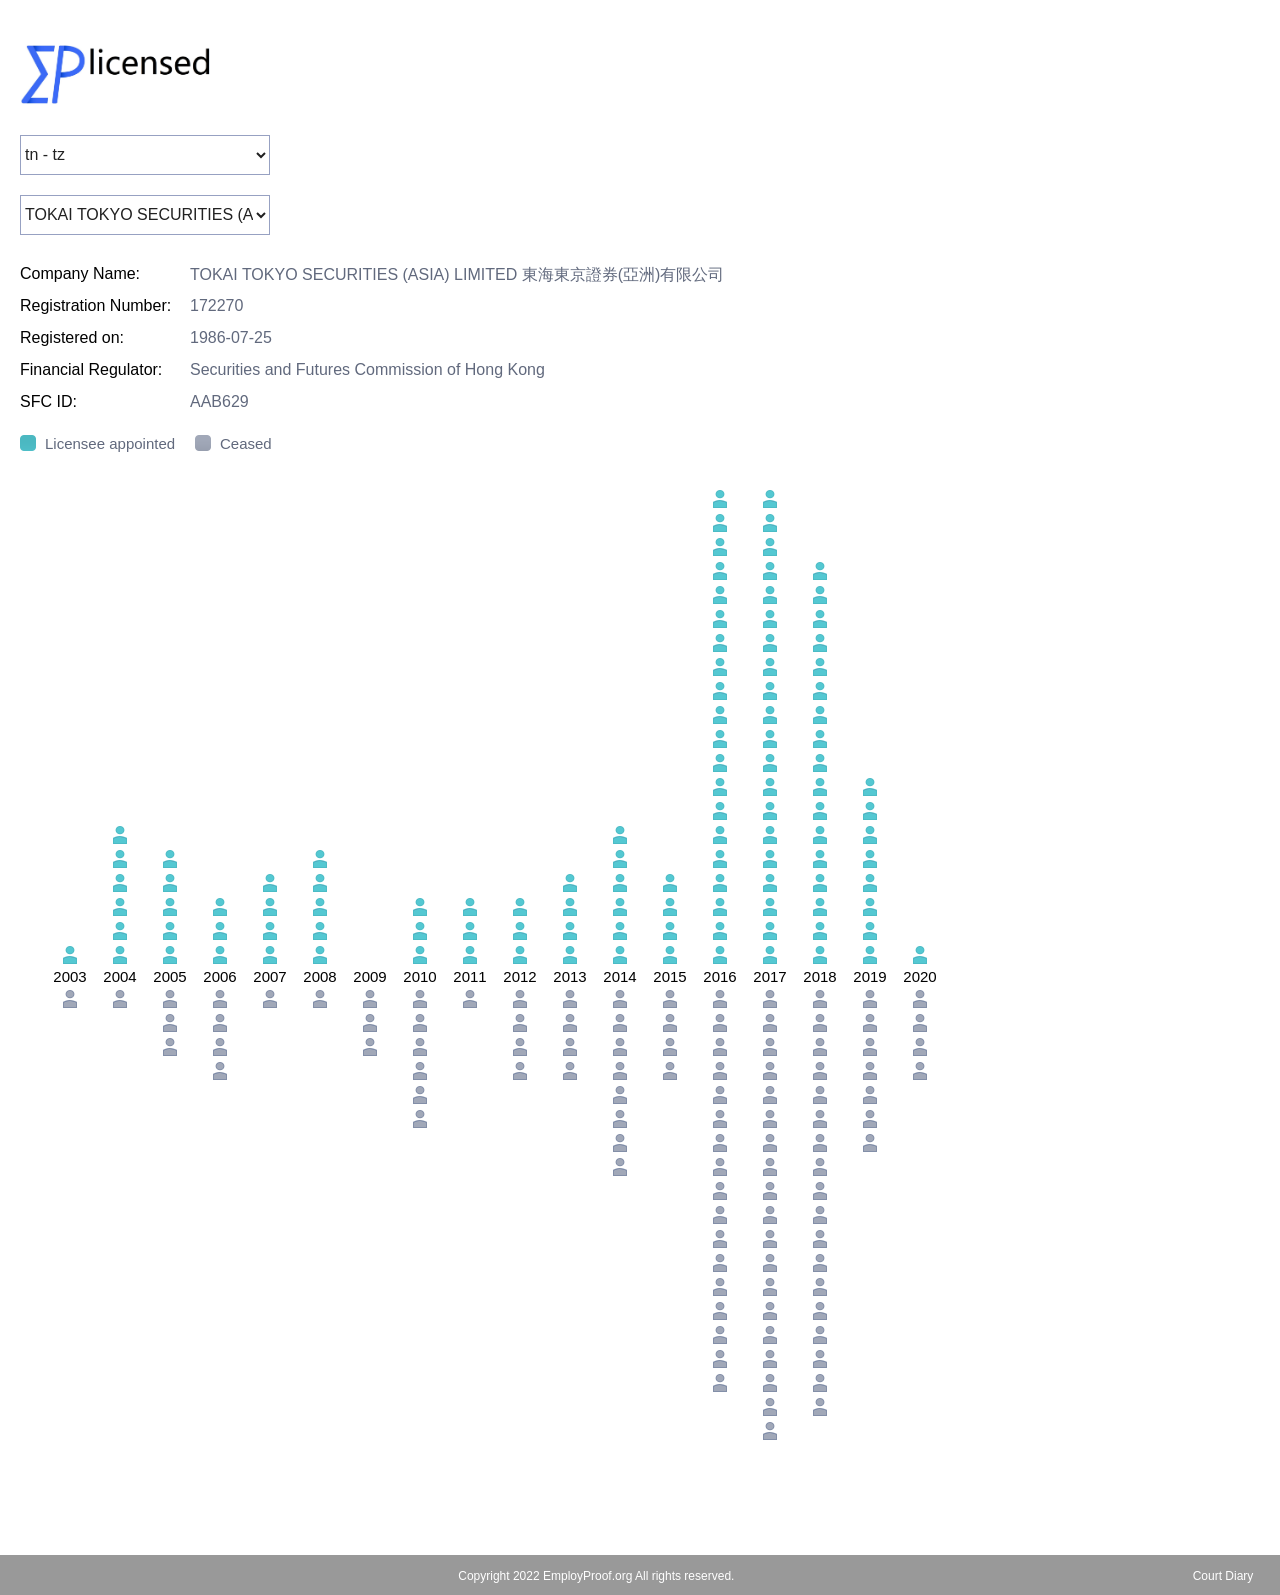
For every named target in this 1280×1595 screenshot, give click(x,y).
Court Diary (1223, 1576)
